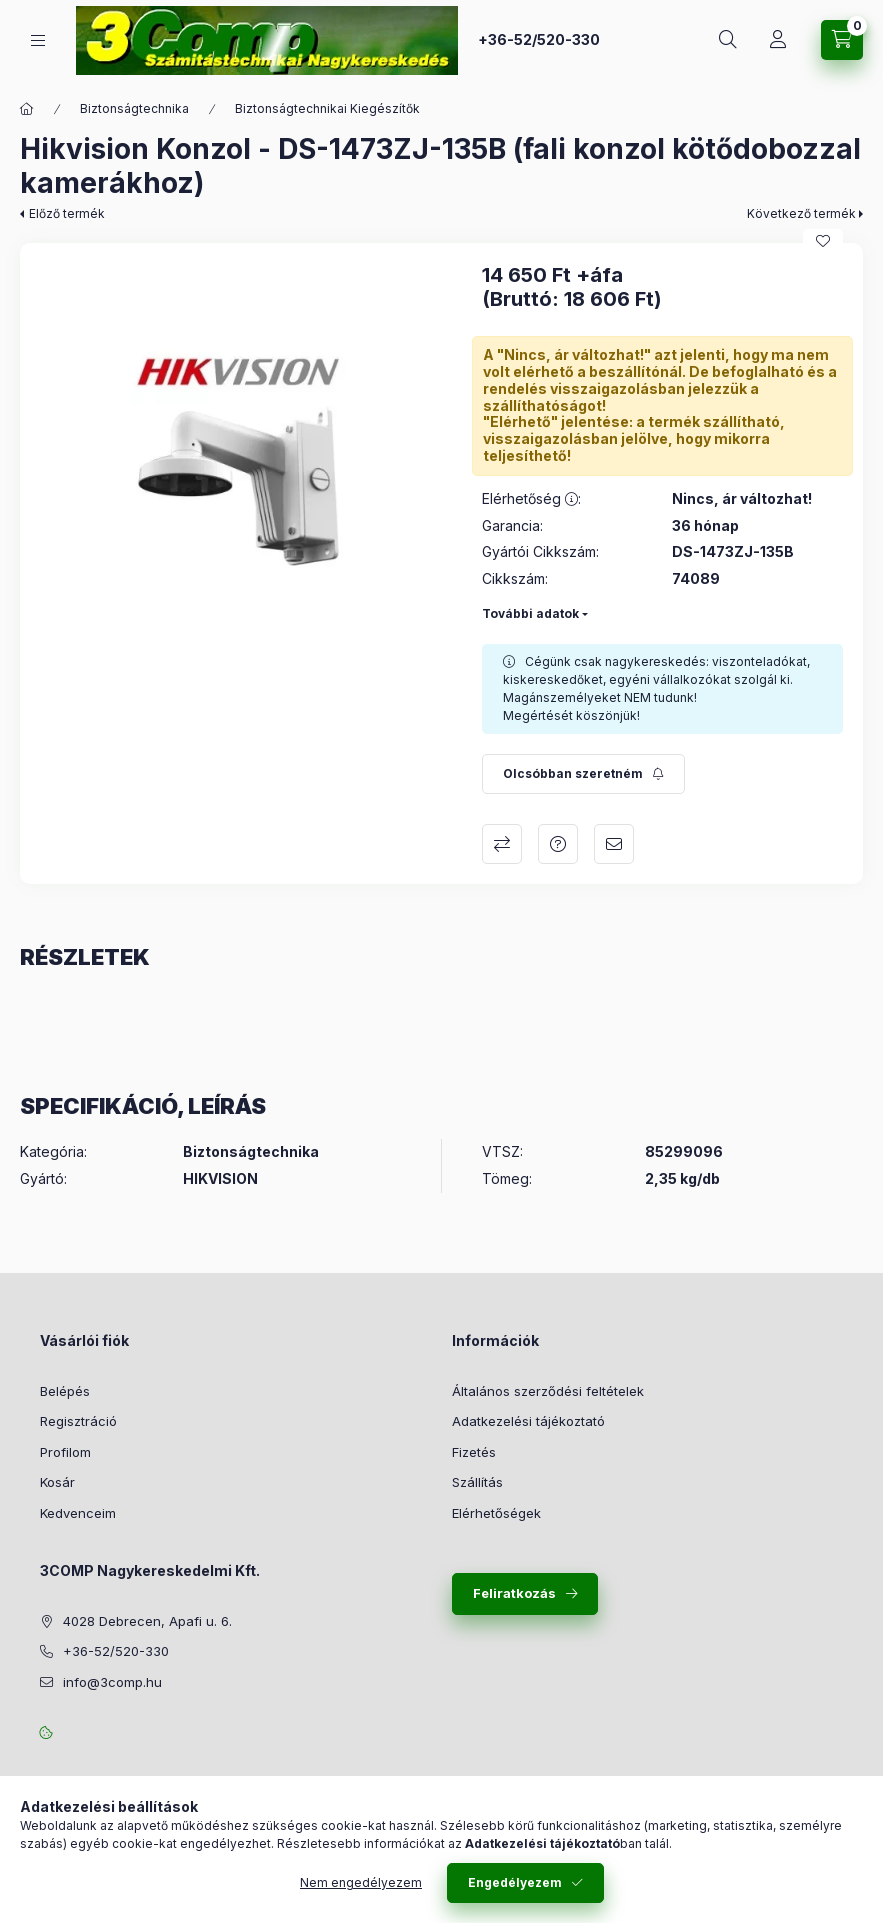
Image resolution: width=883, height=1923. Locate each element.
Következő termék (801, 213)
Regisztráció (78, 1421)
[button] (241, 464)
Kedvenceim (78, 1513)
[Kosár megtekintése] (842, 40)
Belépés (65, 1391)
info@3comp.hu (112, 1682)
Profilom (65, 1452)
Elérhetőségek (496, 1513)
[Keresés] (728, 40)
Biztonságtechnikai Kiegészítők (327, 108)
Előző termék (67, 213)
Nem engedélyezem (361, 1882)
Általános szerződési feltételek (548, 1391)
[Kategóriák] (38, 40)
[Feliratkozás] (583, 774)
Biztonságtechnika (134, 108)
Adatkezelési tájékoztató (528, 1421)
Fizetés (474, 1452)
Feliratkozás (514, 1593)
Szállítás (477, 1482)
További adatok (530, 613)
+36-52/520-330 (539, 39)
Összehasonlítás (502, 844)
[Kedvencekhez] (823, 241)
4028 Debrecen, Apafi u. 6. (147, 1621)
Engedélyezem (515, 1882)
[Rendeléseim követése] (778, 40)
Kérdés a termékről (558, 844)
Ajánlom (614, 844)
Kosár (57, 1482)
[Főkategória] (27, 109)
